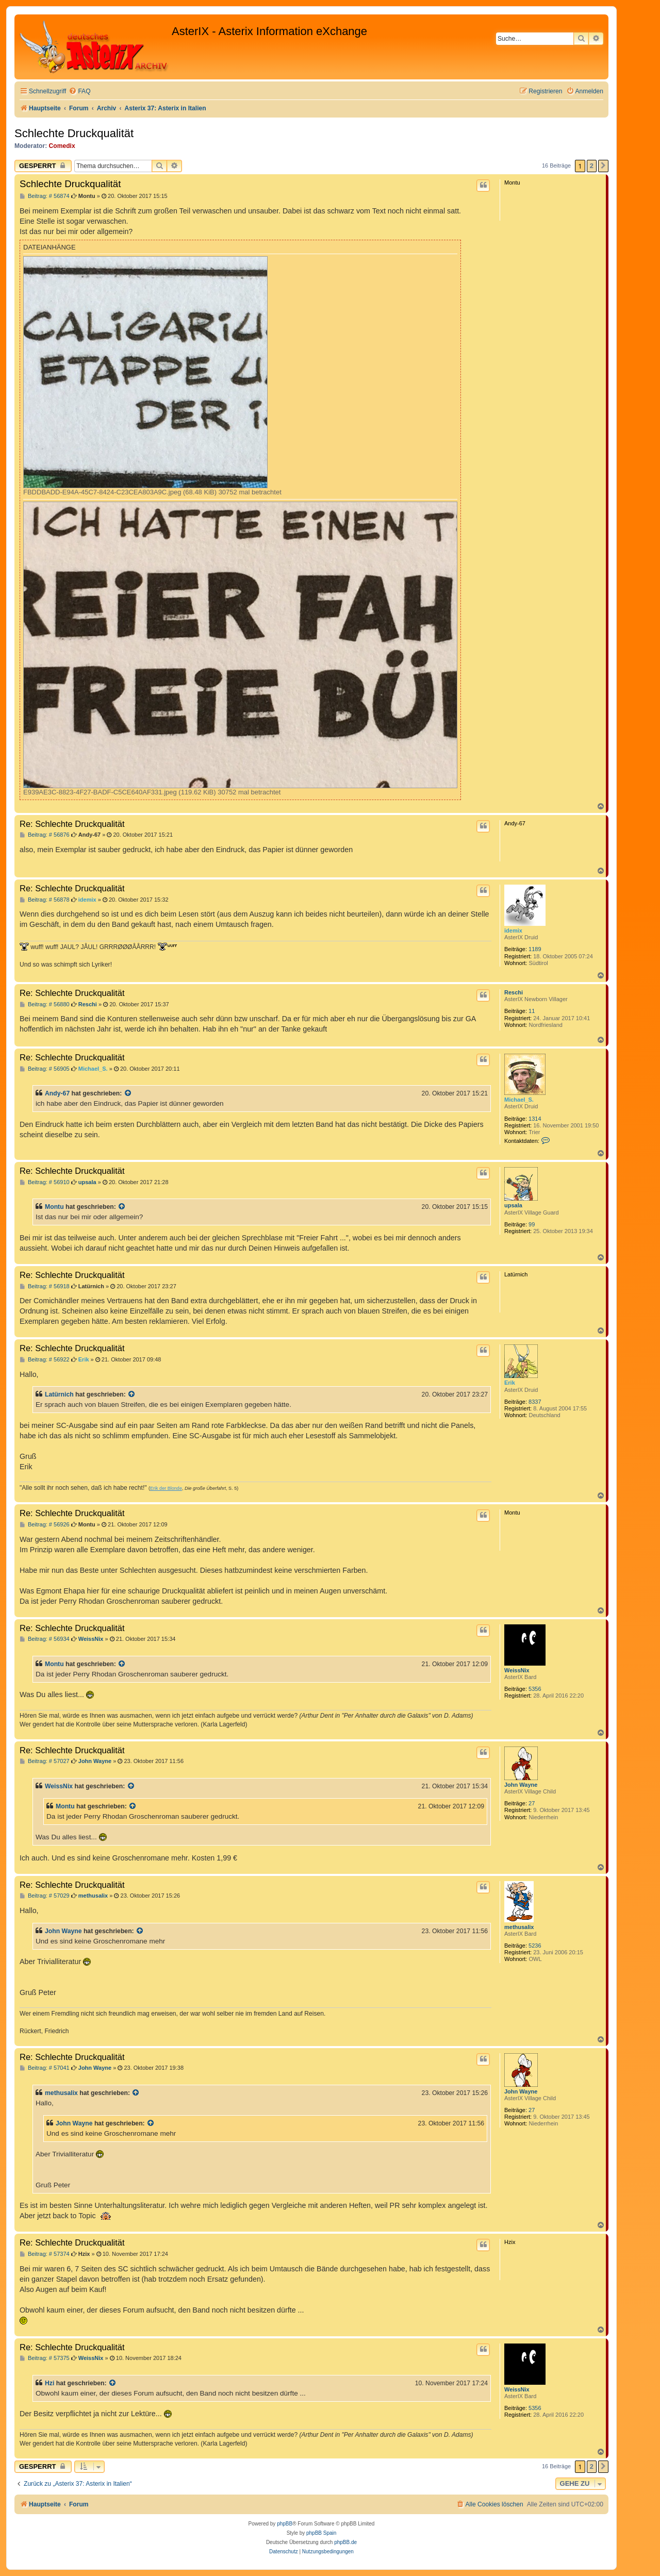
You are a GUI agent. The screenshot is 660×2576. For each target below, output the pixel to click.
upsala (513, 1205)
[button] (603, 166)
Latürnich (59, 1394)
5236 (535, 1945)
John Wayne (520, 1785)
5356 (535, 1689)
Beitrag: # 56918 (45, 1286)
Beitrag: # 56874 (45, 196)
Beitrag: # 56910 (45, 1182)
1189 (535, 949)
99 (532, 1224)
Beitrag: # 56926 (45, 1524)
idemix (513, 930)
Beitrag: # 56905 (45, 1069)
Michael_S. (519, 1099)
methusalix (519, 1927)
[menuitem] (79, 91)
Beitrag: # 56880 (45, 1004)
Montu (54, 1206)
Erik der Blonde (166, 1488)
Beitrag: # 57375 (45, 2358)
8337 (535, 1402)
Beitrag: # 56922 (45, 1359)
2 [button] (591, 166)
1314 (535, 1119)
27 (532, 1803)
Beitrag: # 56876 (45, 835)
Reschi (513, 992)
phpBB (284, 2524)
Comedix (62, 145)
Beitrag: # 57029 (45, 1895)
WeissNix (517, 1670)
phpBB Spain (321, 2533)
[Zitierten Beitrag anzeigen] (128, 1093)
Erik (509, 1383)
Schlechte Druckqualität (74, 133)
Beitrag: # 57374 (45, 2254)
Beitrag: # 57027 (45, 1761)
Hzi (49, 2383)
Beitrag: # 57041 (45, 2068)
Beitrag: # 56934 (45, 1639)
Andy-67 (57, 1093)
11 (532, 1011)
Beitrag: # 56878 (45, 899)
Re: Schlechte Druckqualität (72, 823)
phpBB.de (345, 2542)
